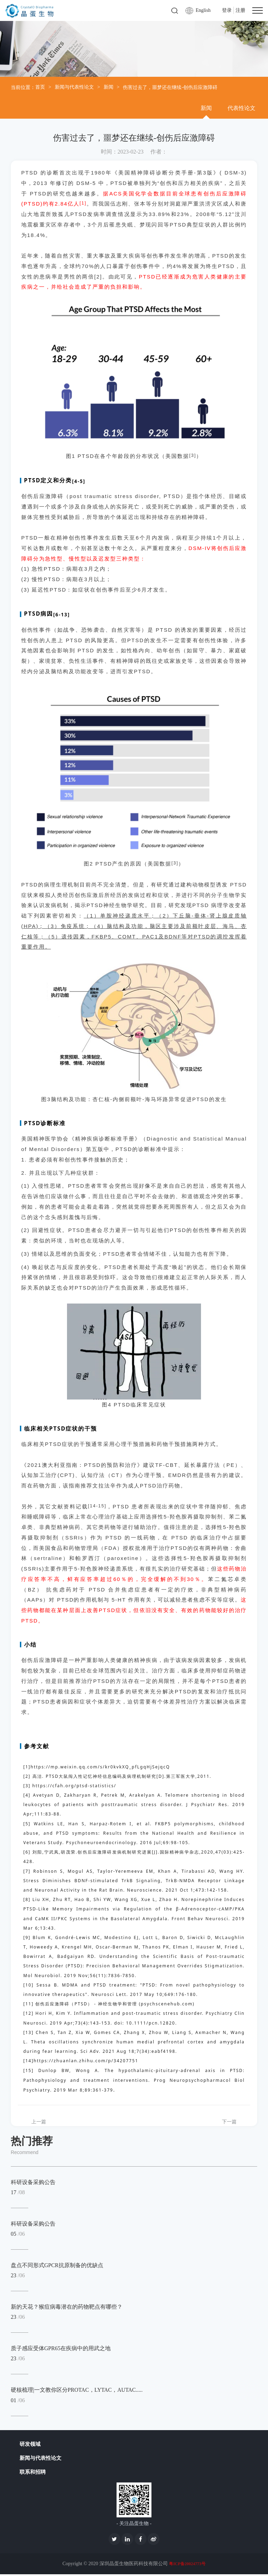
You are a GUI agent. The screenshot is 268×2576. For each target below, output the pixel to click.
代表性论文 (241, 108)
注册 (240, 10)
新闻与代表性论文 (74, 87)
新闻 (108, 87)
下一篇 (229, 2121)
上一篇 (38, 2121)
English (203, 10)
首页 (40, 87)
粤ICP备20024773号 (187, 2565)
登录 (227, 10)
